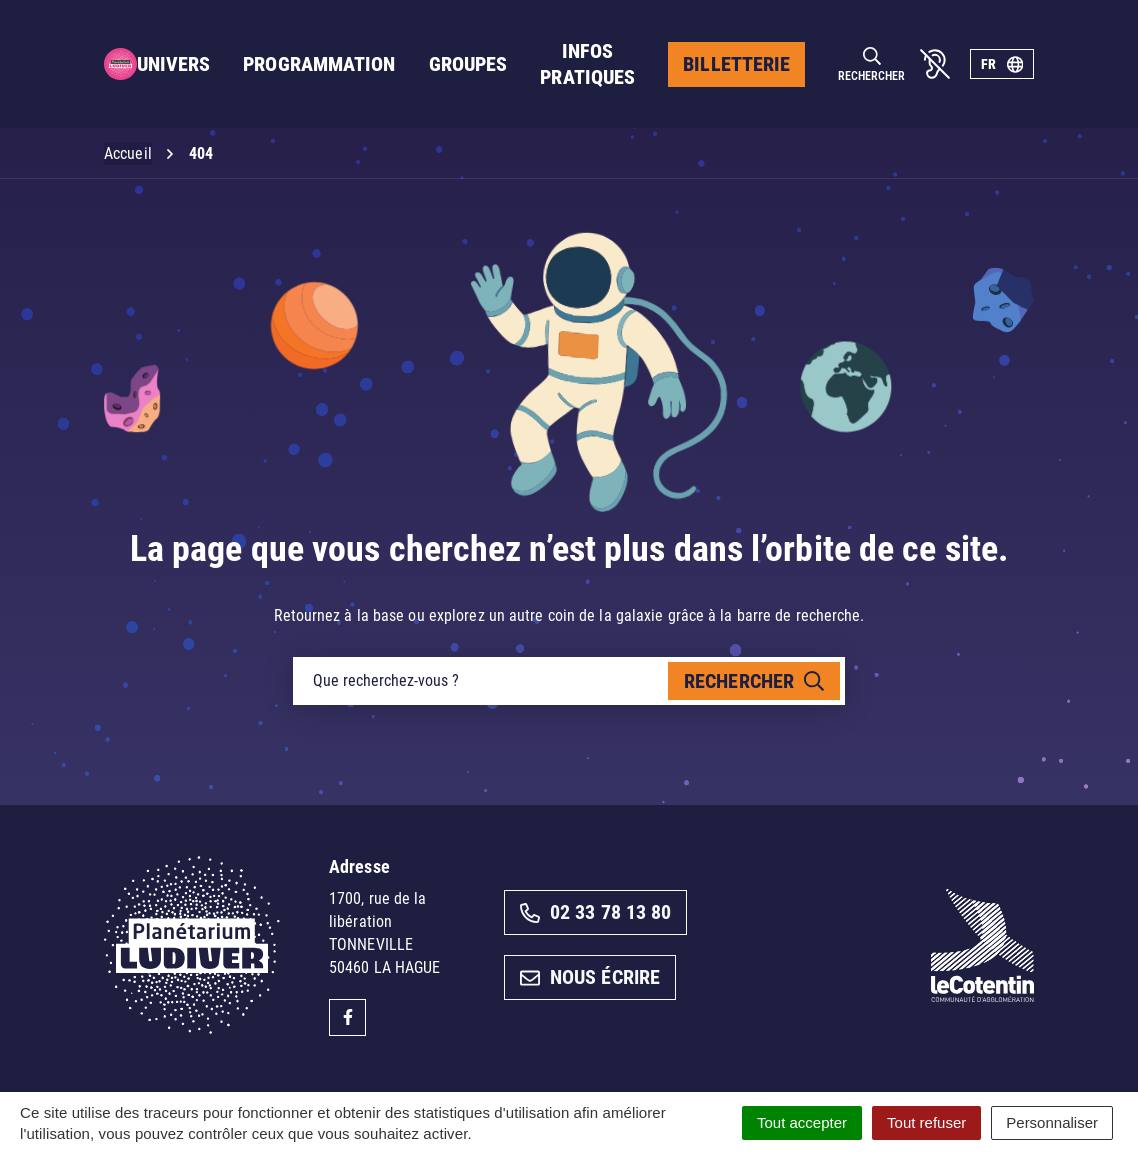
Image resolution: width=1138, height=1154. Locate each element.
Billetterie (736, 64)
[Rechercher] (871, 64)
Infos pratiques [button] (587, 64)
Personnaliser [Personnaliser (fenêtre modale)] (1052, 1122)
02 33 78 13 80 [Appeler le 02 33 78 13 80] (595, 912)
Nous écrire (590, 977)
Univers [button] (174, 64)
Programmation (319, 64)
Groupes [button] (468, 64)
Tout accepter (802, 1122)
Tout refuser (926, 1122)
